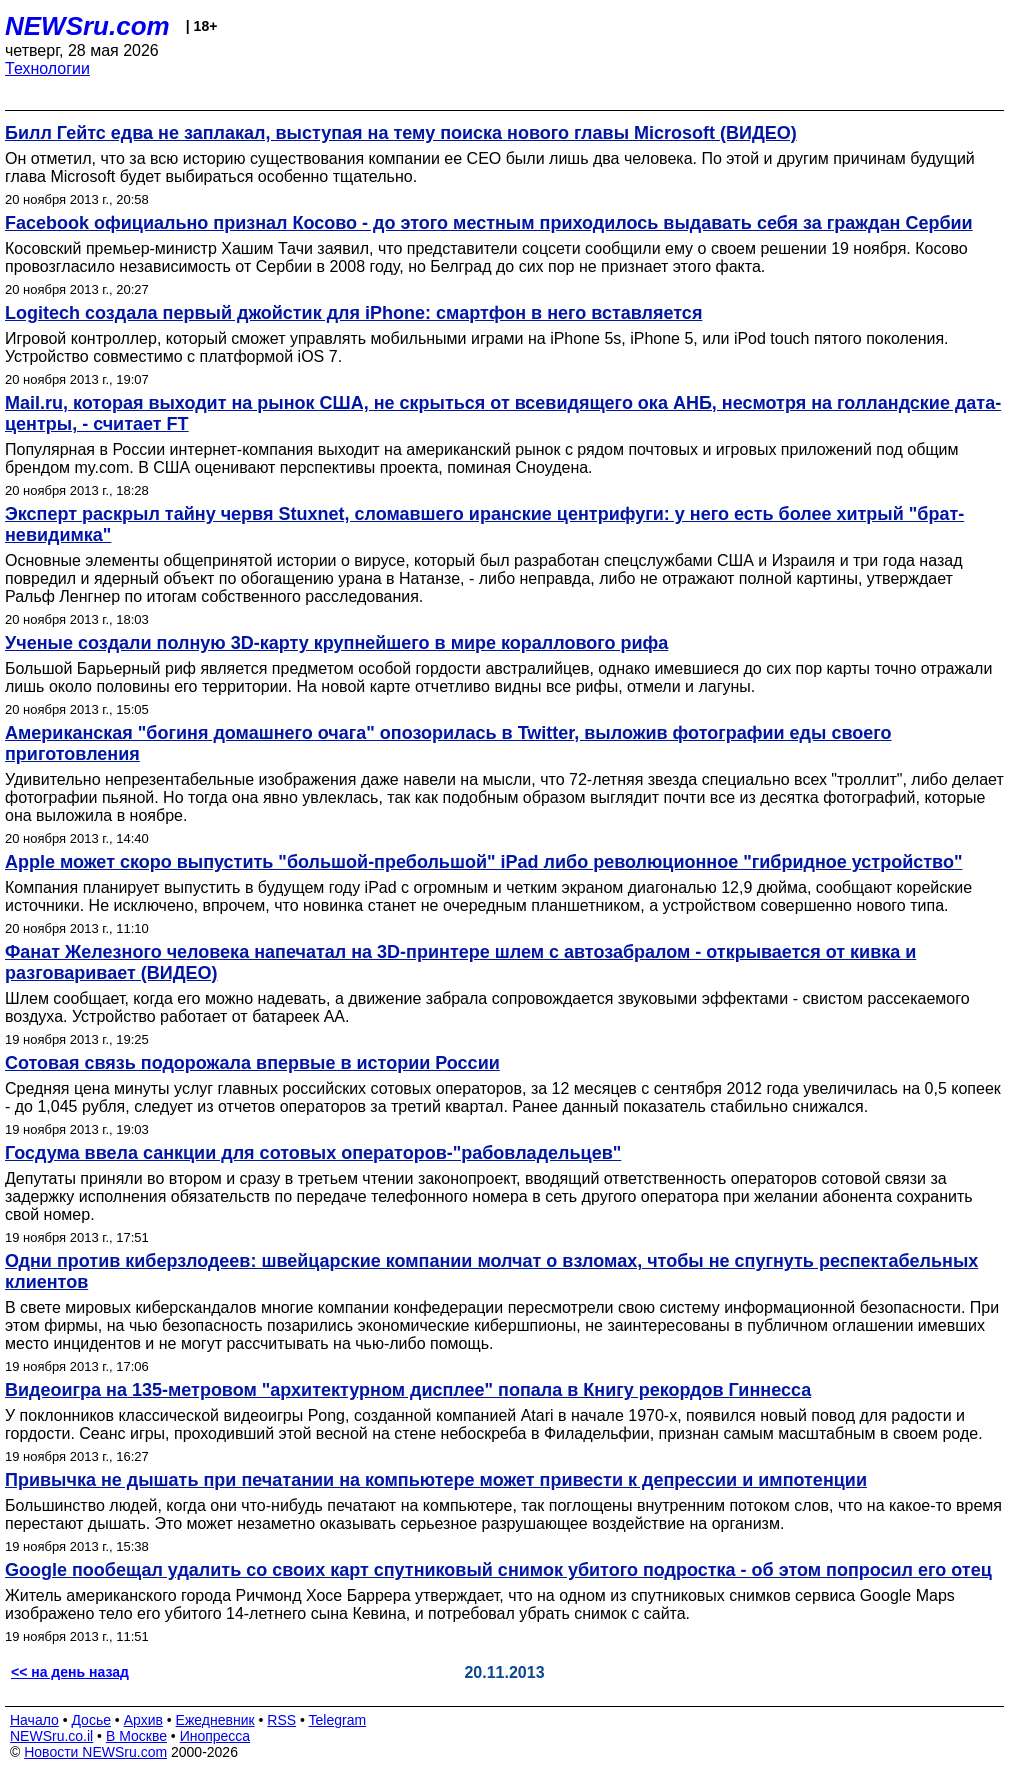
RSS (281, 1720)
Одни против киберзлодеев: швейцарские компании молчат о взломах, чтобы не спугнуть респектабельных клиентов (491, 1271)
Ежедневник (215, 1720)
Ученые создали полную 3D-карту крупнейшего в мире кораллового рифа (336, 643)
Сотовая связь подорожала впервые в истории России (252, 1063)
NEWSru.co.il (51, 1736)
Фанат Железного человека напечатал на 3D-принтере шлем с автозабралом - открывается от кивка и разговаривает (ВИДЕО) (460, 962)
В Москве (136, 1736)
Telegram (338, 1720)
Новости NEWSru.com (95, 1752)
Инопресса (215, 1736)
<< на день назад (70, 1672)
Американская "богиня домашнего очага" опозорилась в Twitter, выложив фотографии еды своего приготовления (448, 743)
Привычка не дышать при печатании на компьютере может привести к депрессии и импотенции (436, 1480)
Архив (143, 1720)
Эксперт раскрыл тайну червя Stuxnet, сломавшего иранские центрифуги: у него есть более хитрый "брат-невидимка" (484, 524)
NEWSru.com (87, 26)
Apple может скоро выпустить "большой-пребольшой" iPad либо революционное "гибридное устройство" (483, 862)
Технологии (47, 68)
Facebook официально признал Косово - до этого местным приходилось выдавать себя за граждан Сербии (489, 223)
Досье (91, 1720)
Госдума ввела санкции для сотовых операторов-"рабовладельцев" (313, 1153)
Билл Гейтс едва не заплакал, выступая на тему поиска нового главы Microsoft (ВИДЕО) (401, 133)
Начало (34, 1720)
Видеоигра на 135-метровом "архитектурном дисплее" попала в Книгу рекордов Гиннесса (408, 1390)
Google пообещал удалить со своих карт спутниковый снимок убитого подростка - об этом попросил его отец (498, 1570)
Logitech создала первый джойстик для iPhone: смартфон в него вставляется (353, 313)
